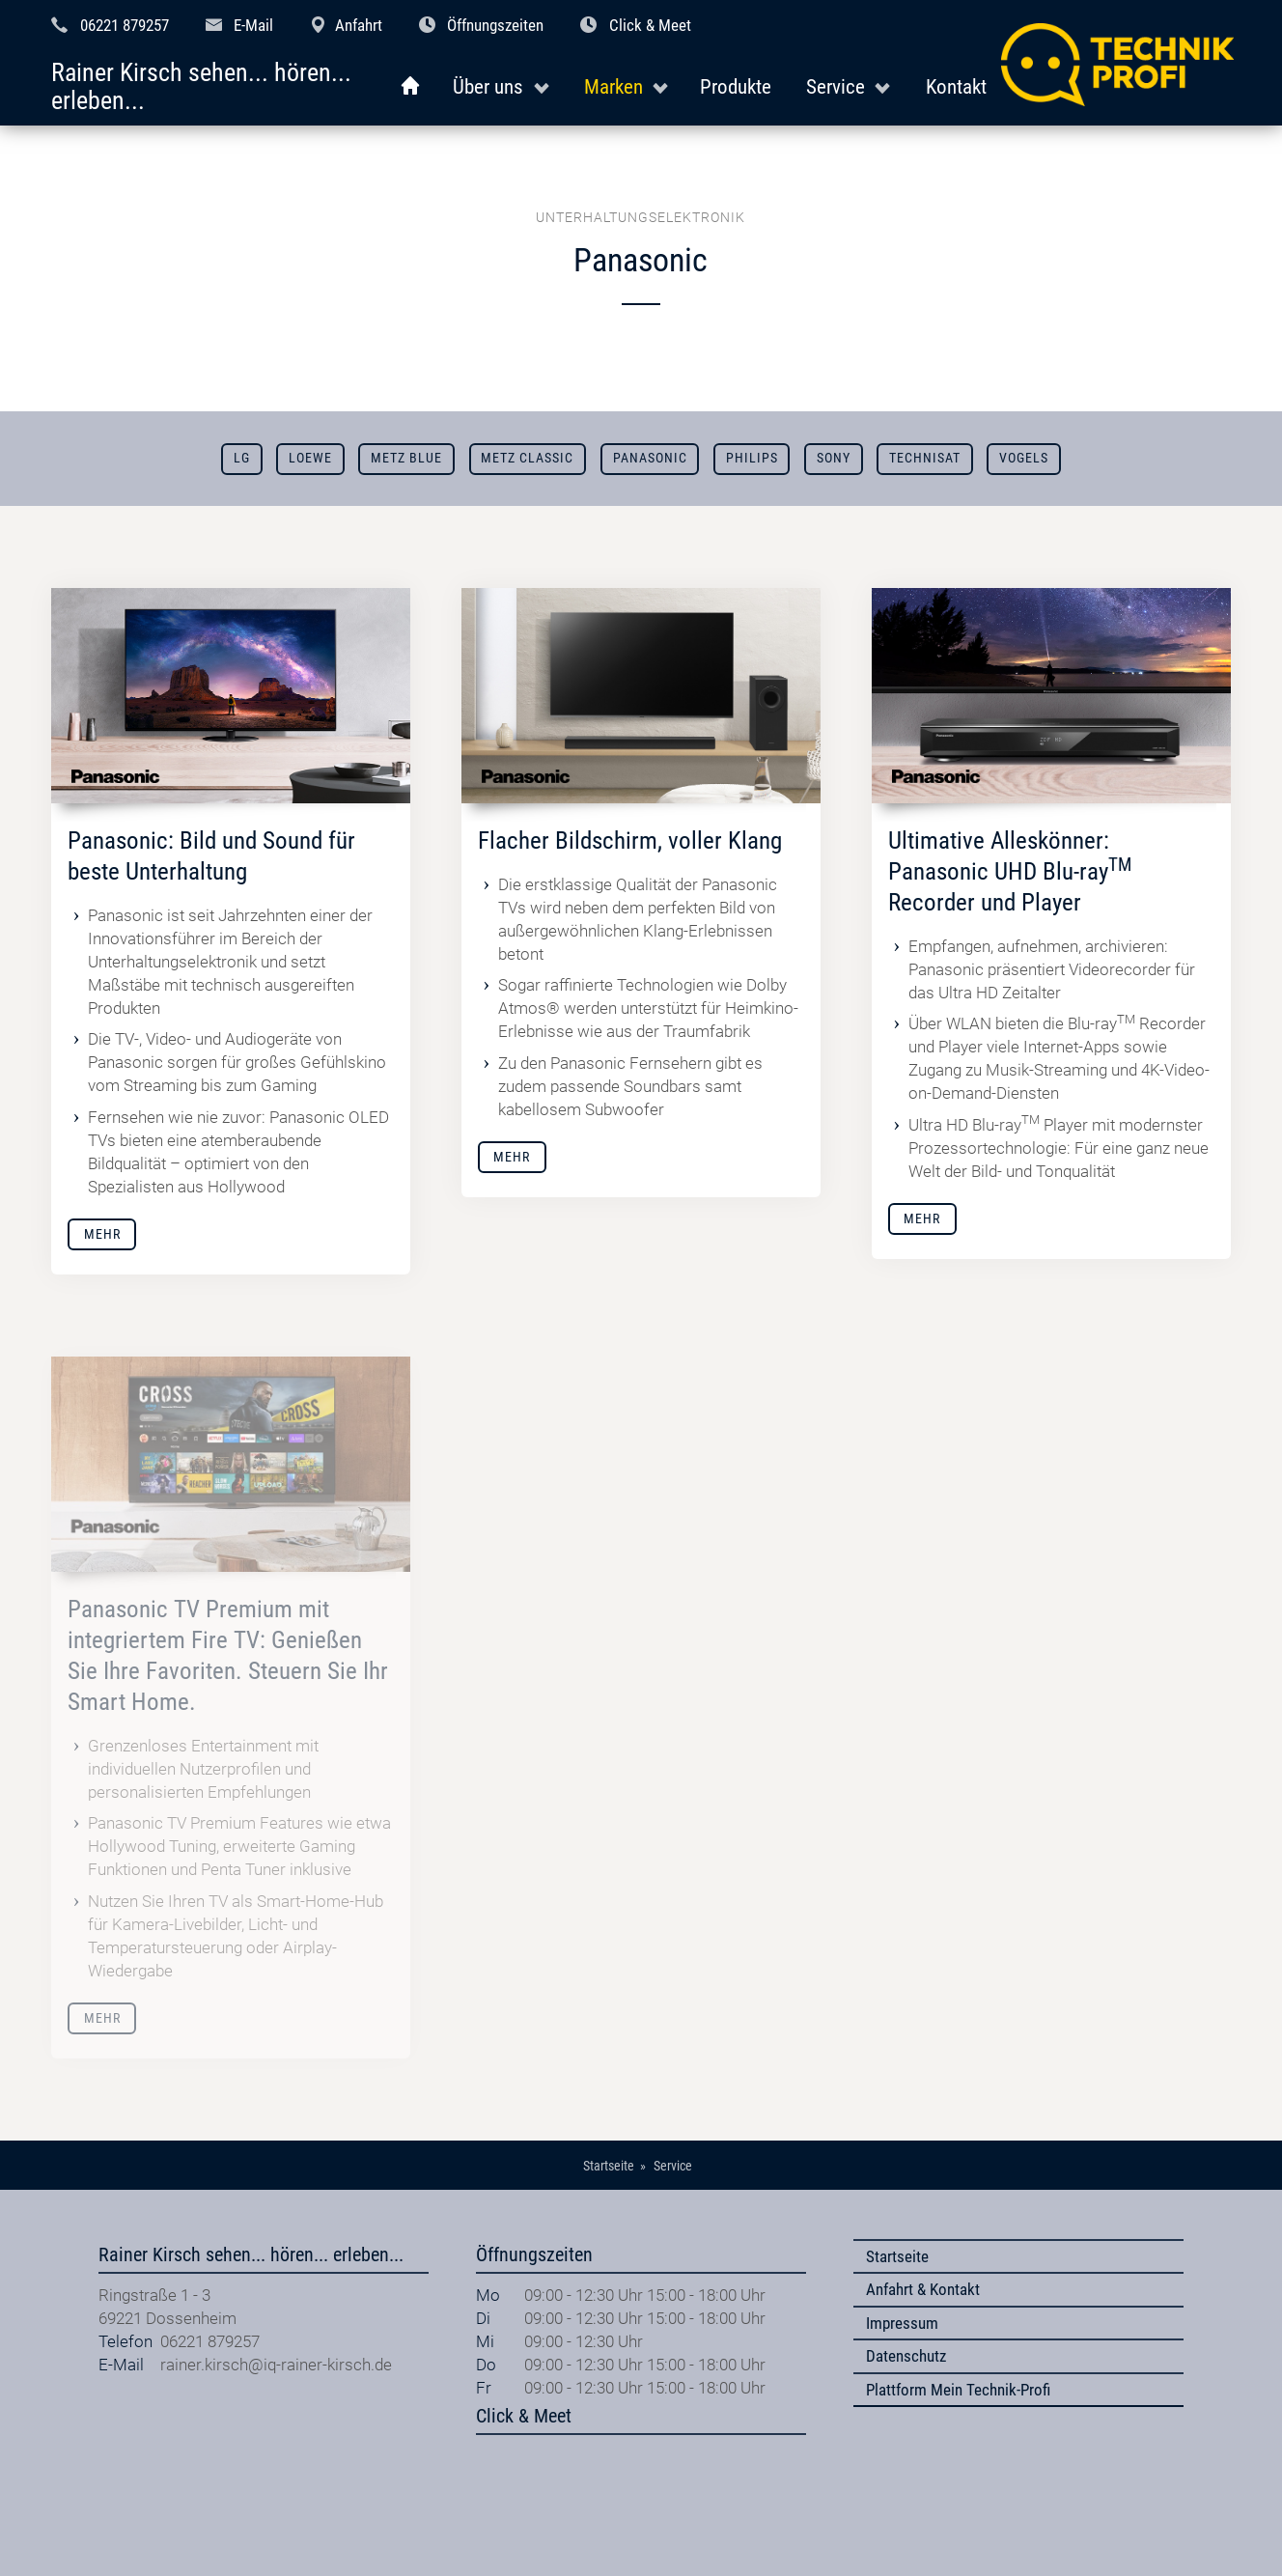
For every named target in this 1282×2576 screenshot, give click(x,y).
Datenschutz (906, 2356)
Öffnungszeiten (495, 25)
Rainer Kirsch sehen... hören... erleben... (201, 87)
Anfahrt (358, 25)
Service (835, 86)
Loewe (310, 458)
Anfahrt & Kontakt (923, 2289)
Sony (833, 458)
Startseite (897, 2256)
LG (242, 458)
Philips (752, 458)
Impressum (902, 2323)
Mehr (102, 1234)
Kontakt (956, 86)
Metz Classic (527, 458)
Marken (613, 86)
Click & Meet (650, 25)
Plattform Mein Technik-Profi (958, 2389)
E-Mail (253, 25)
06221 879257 (124, 25)
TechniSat (925, 458)
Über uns (488, 86)
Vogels (1023, 458)
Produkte (735, 86)
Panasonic (650, 458)
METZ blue (406, 458)
